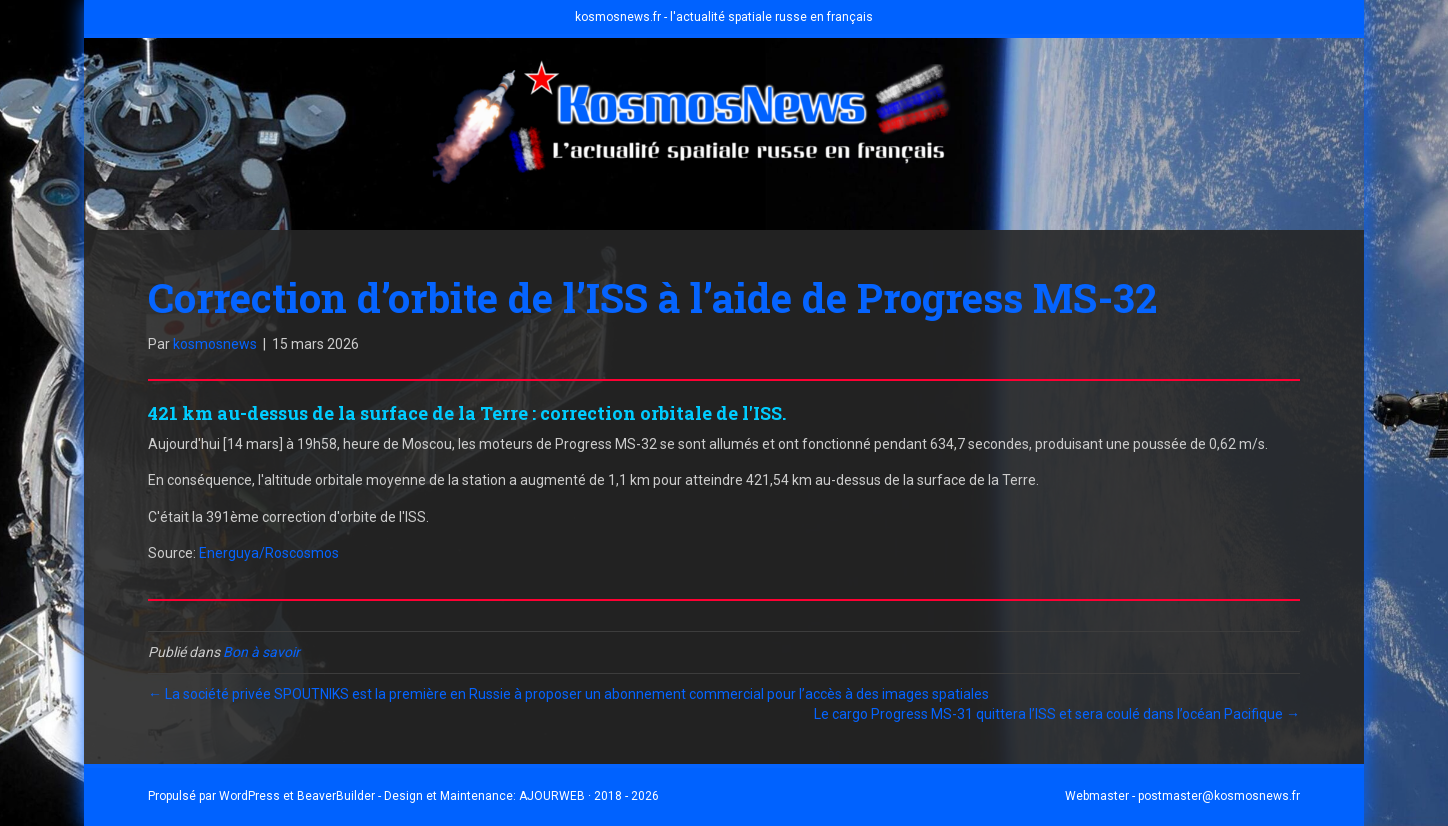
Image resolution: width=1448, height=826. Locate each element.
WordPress (249, 796)
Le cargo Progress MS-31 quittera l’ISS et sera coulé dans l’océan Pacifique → (1057, 714)
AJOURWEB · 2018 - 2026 (589, 796)
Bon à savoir (261, 652)
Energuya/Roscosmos (269, 553)
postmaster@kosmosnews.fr (1219, 796)
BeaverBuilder (336, 796)
